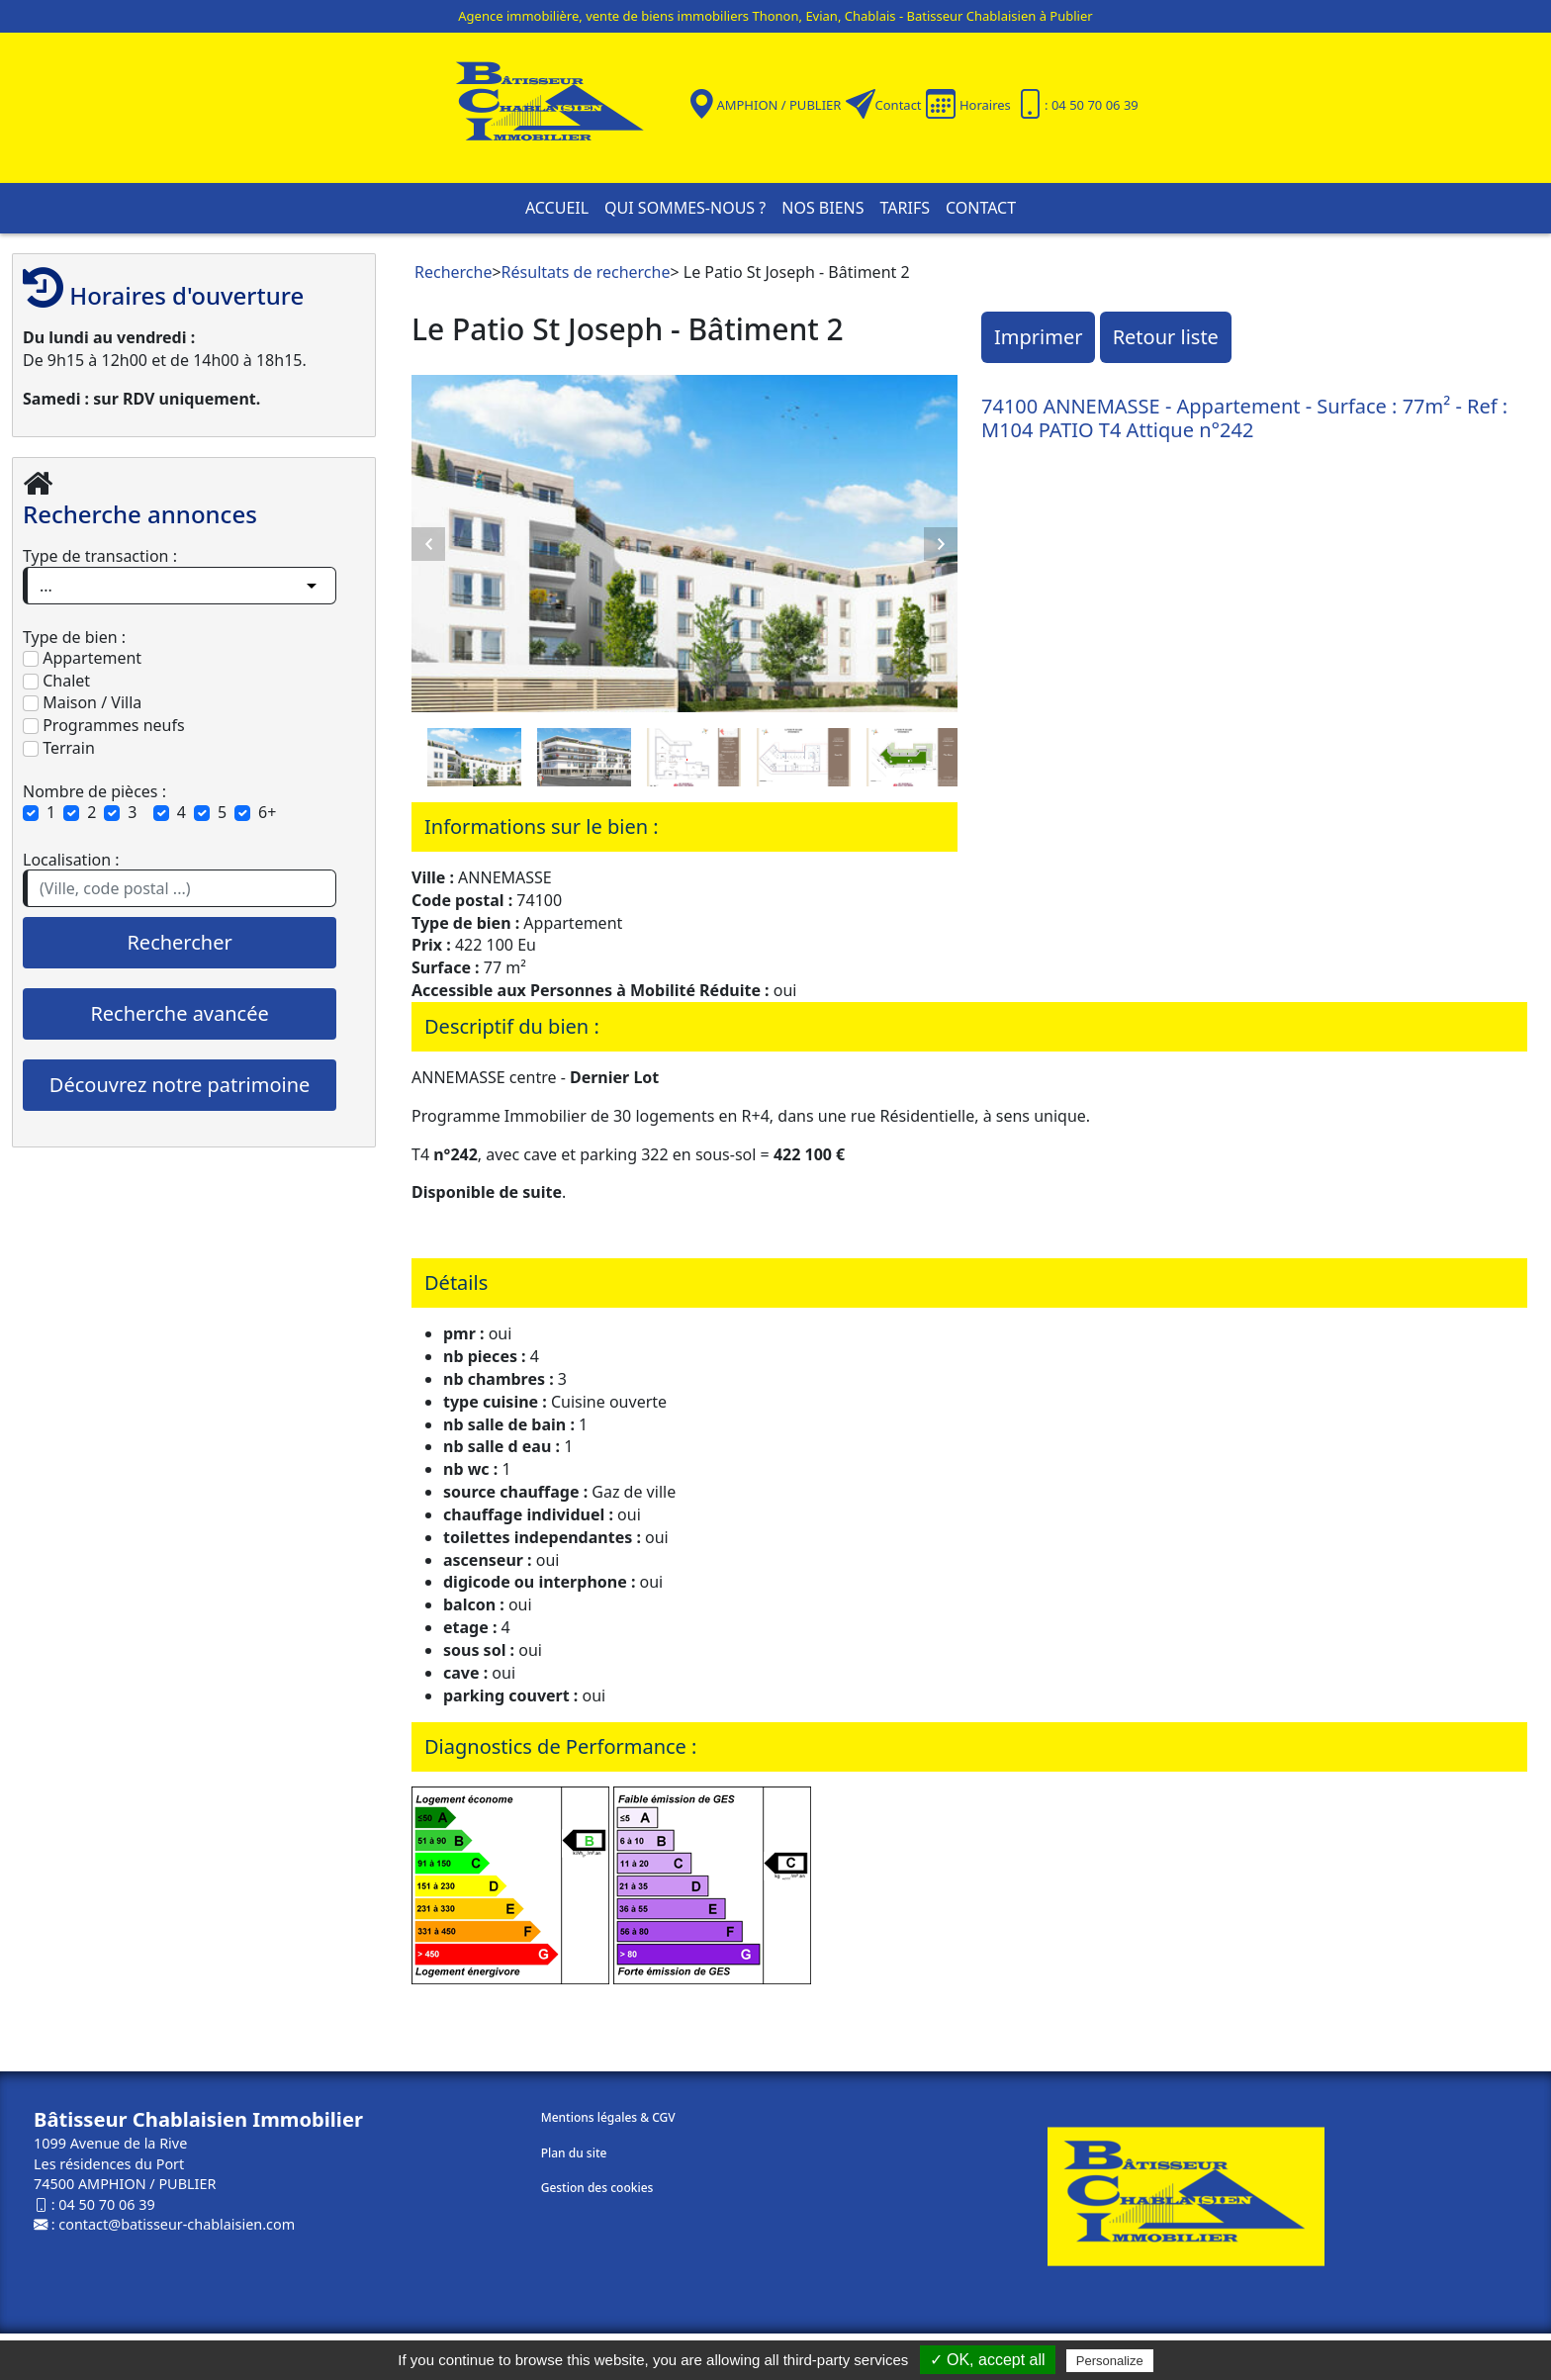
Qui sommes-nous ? (685, 208)
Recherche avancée (179, 1013)
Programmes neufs (104, 725)
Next (941, 544)
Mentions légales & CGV (608, 2117)
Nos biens (822, 208)
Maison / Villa (82, 702)
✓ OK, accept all (988, 2359)
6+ (267, 812)
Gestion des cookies (597, 2187)
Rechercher (179, 942)
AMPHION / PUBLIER (778, 105)
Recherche (453, 272)
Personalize (1109, 2360)
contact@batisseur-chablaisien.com (176, 2224)
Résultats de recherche (586, 272)
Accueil (557, 208)
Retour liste (1166, 336)
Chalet (56, 680)
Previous (428, 544)
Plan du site (574, 2153)
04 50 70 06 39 (106, 2204)
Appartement (82, 658)
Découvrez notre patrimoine (179, 1084)
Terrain (59, 748)
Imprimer (1038, 336)
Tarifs (905, 208)
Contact (898, 105)
